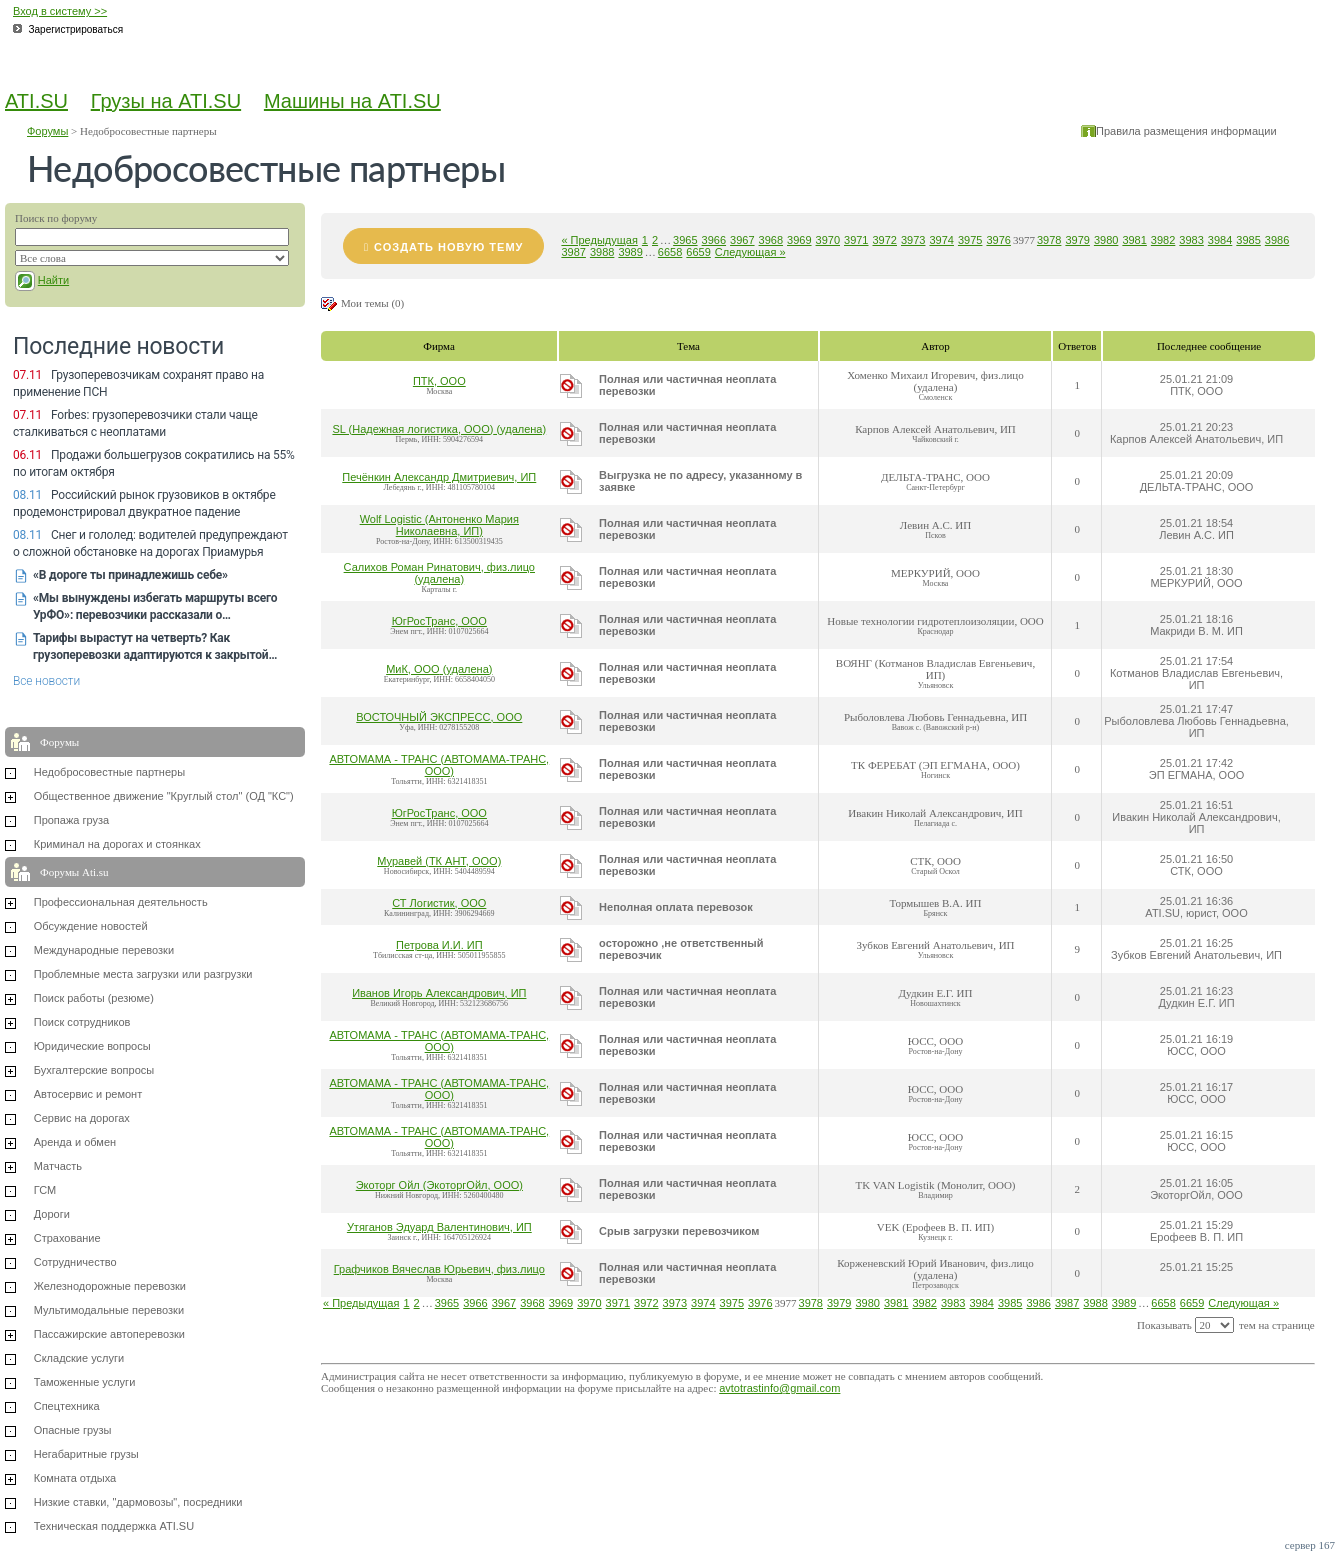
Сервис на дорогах (82, 1118)
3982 (1163, 240)
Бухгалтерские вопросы (94, 1070)
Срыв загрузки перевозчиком (679, 1231)
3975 (970, 240)
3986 (1277, 240)
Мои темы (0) (372, 303)
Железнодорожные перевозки (110, 1286)
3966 (714, 240)
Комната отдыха (75, 1478)
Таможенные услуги (85, 1382)
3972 (885, 240)
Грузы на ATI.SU (166, 101)
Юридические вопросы (92, 1046)
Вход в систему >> (60, 11)
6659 (698, 252)
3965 (685, 240)
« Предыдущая (599, 240)
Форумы (47, 131)
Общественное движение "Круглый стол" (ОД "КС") (164, 796)
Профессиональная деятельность (121, 902)
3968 (771, 240)
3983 (1191, 240)
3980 (1106, 240)
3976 (998, 240)
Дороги (52, 1214)
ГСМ (45, 1190)
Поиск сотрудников (82, 1022)
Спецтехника (67, 1406)
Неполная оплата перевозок (676, 907)
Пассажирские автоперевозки (109, 1334)
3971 (856, 240)
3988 (602, 252)
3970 (828, 240)
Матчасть (58, 1166)
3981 (1134, 240)
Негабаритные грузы (86, 1454)
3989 (630, 252)
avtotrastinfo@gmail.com (779, 1388)
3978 (1049, 240)
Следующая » (750, 252)
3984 (1220, 240)
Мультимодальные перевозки (109, 1310)
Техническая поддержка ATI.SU (114, 1526)
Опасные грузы (73, 1430)
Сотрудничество (75, 1262)
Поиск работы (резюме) (94, 998)
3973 (913, 240)
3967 (742, 240)
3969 (799, 240)
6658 (670, 252)
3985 (1248, 240)
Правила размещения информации (1186, 131)
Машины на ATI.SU (352, 101)
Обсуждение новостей (91, 926)
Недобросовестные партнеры (109, 772)
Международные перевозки (104, 950)
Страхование (67, 1238)
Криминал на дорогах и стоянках (117, 844)
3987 (573, 252)
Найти (53, 280)
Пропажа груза (71, 820)
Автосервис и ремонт (88, 1094)
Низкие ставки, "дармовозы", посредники (138, 1502)
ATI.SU (36, 101)
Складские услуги (79, 1358)
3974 (941, 240)
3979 (1077, 240)
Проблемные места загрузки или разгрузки (143, 974)
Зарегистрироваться (76, 29)
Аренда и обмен (75, 1142)
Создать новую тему (448, 247)
